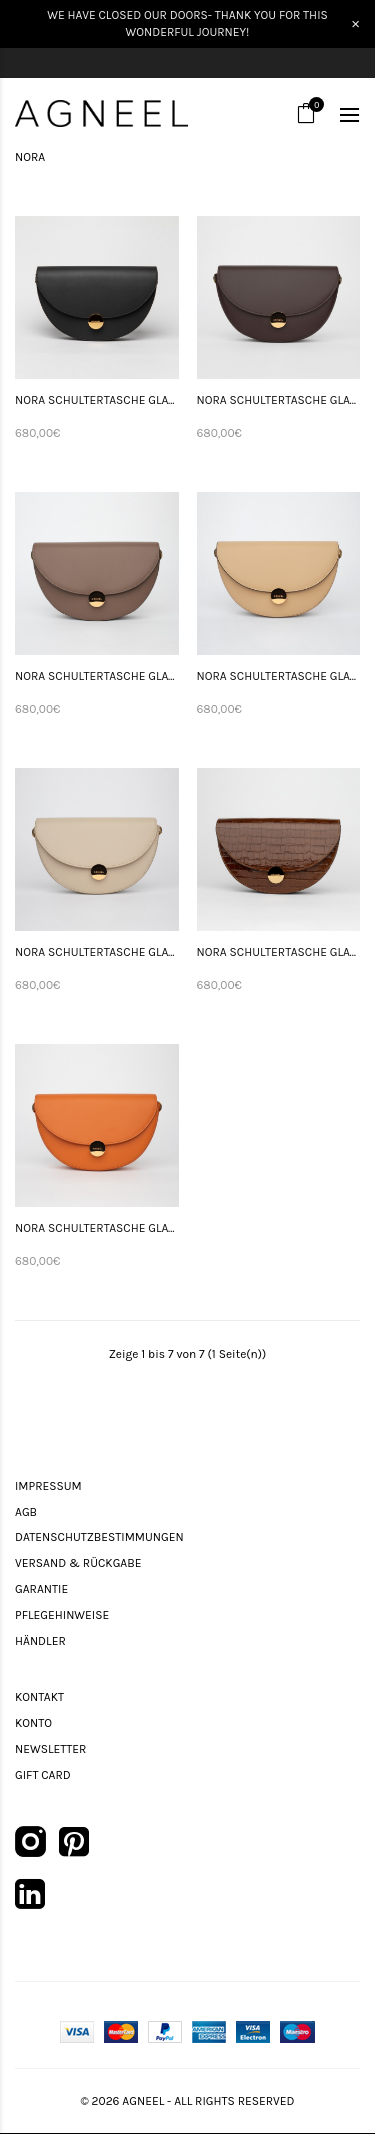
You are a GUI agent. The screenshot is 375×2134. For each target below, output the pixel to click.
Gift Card (43, 1775)
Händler (40, 1641)
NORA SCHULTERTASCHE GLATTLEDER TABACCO (279, 952)
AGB (26, 1512)
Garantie (41, 1589)
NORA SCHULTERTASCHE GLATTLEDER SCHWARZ (97, 400)
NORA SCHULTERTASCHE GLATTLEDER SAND (97, 952)
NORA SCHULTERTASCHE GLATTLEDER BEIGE (279, 676)
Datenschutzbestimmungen (99, 1537)
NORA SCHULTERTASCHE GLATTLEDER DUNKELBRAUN (279, 400)
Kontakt (39, 1697)
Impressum (48, 1486)
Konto (33, 1723)
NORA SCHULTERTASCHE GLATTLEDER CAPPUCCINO (97, 676)
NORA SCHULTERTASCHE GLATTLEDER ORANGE (97, 1228)
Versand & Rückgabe (78, 1563)
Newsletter (50, 1749)
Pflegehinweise (62, 1615)
